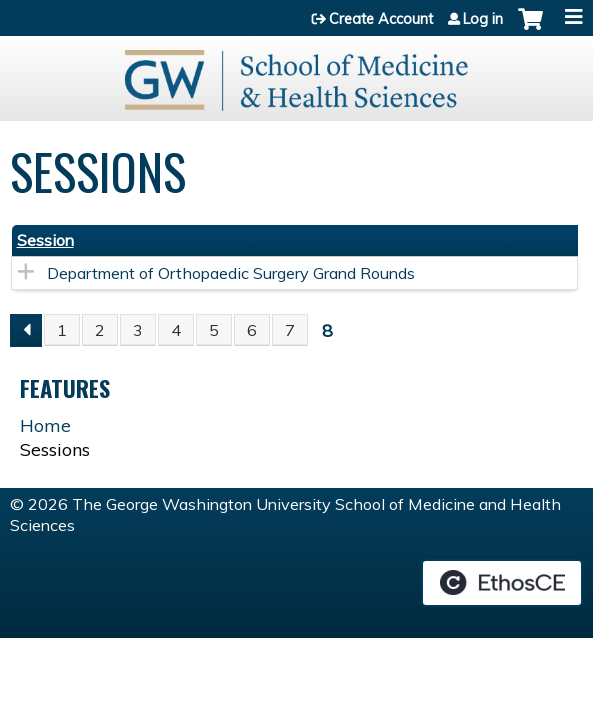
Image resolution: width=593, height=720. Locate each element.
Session (45, 240)
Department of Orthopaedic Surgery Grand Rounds (231, 273)
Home (45, 425)
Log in (483, 19)
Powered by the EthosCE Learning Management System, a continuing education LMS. (502, 583)
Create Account (381, 19)
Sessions (55, 449)
